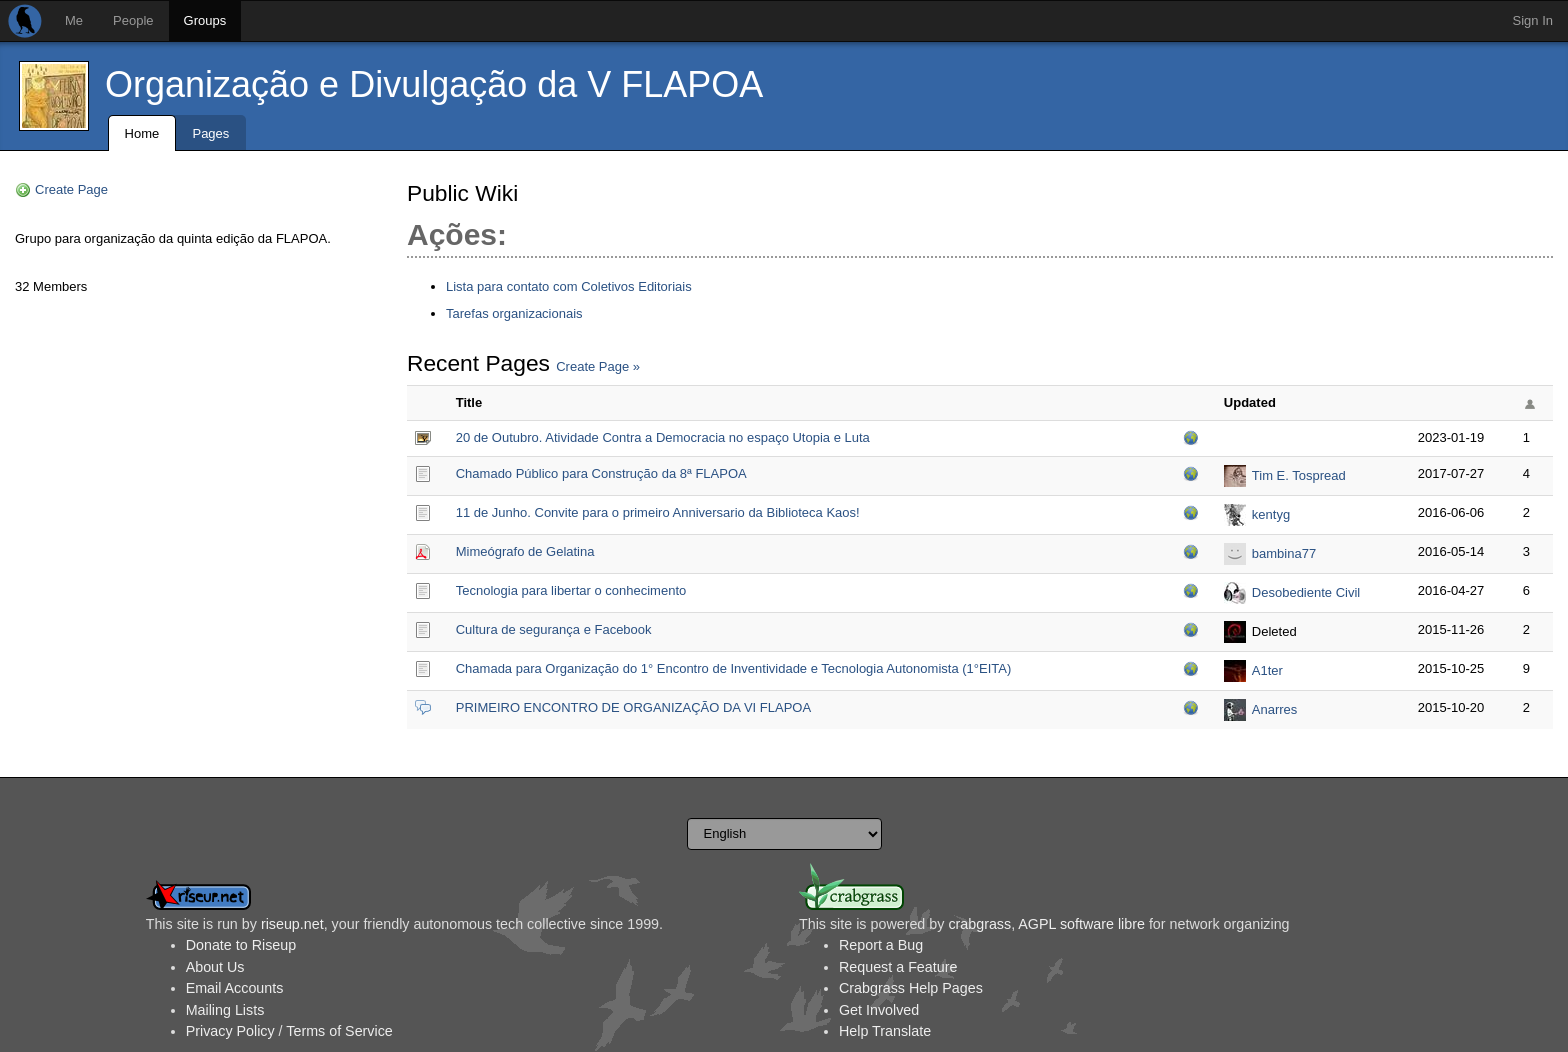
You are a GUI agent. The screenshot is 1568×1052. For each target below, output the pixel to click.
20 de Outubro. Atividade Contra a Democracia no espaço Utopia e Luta (663, 437)
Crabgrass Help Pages (911, 988)
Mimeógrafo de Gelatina (525, 551)
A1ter (1267, 670)
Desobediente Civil (1306, 592)
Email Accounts (235, 988)
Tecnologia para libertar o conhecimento (571, 590)
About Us (215, 967)
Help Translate (885, 1031)
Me (74, 20)
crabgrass (979, 924)
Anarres (1275, 709)
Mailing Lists (225, 1010)
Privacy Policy (230, 1031)
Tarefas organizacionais (514, 313)
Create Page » (598, 366)
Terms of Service (339, 1031)
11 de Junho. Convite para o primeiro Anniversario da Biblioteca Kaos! (658, 512)
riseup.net (292, 924)
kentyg (1271, 514)
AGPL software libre (1081, 924)
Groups (205, 20)
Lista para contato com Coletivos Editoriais (569, 286)
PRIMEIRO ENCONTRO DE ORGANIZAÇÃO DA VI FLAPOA (633, 707)
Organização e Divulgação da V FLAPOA (434, 84)
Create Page (71, 189)
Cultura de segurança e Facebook (554, 629)
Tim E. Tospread (1299, 475)
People (133, 20)
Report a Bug (881, 945)
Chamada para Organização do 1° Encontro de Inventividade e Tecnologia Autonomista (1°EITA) (734, 668)
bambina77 (1284, 553)
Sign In (1533, 20)
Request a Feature (898, 967)
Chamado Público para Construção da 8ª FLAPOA (601, 473)
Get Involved (879, 1010)
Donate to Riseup (241, 945)
